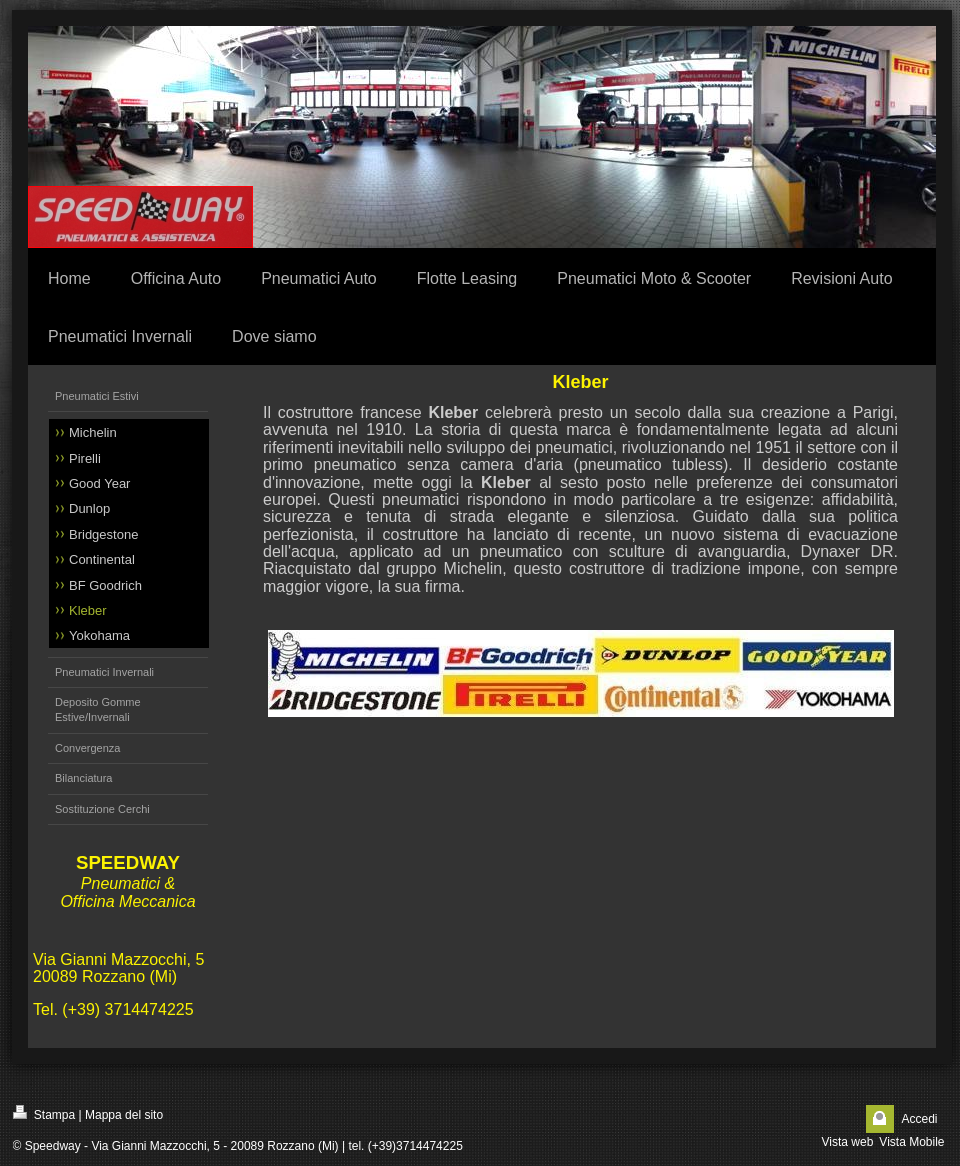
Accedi (919, 1119)
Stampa (44, 1113)
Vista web (848, 1142)
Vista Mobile (911, 1142)
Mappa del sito (124, 1115)
